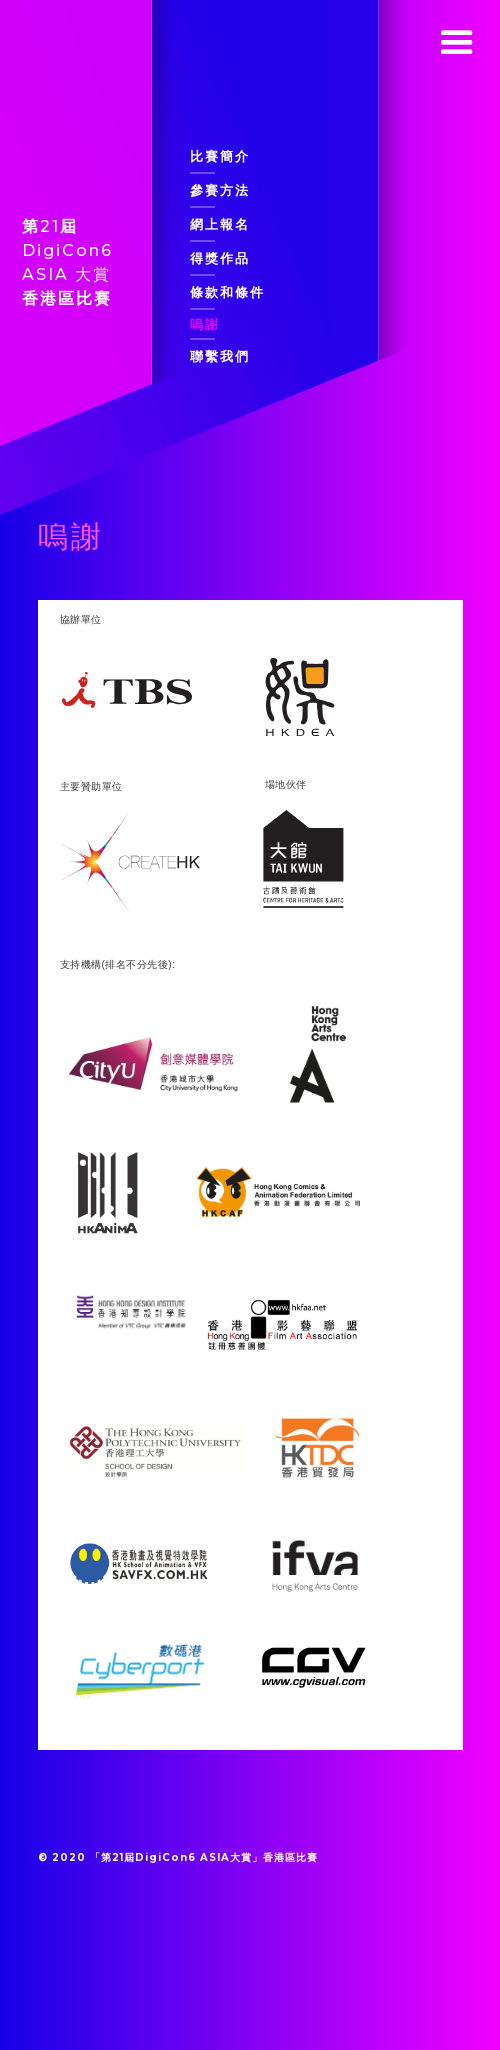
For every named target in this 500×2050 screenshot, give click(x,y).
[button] (457, 43)
